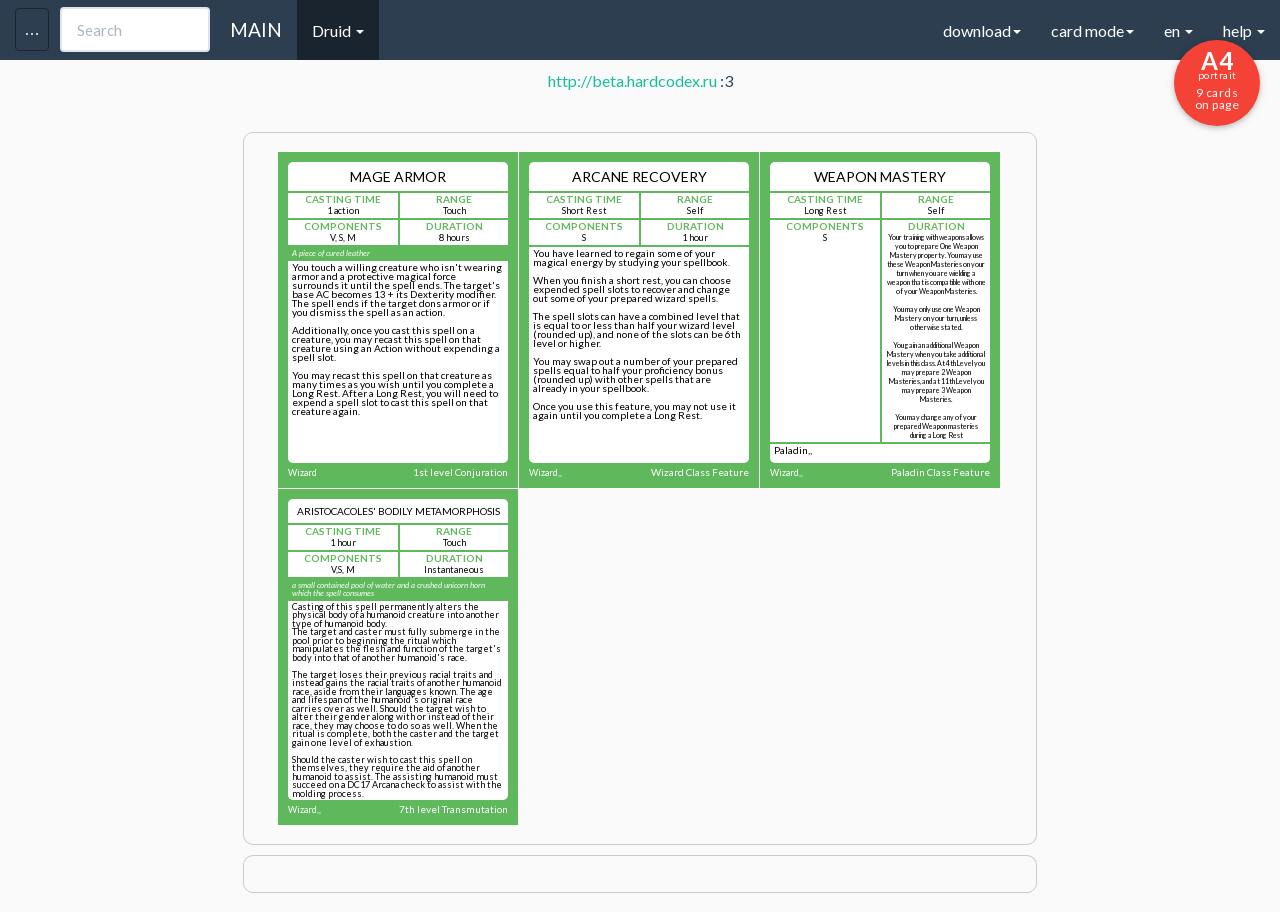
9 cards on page (1217, 79)
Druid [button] (338, 30)
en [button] (1178, 30)
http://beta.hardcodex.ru (632, 80)
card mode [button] (1092, 30)
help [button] (1244, 30)
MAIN (256, 29)
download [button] (982, 30)
